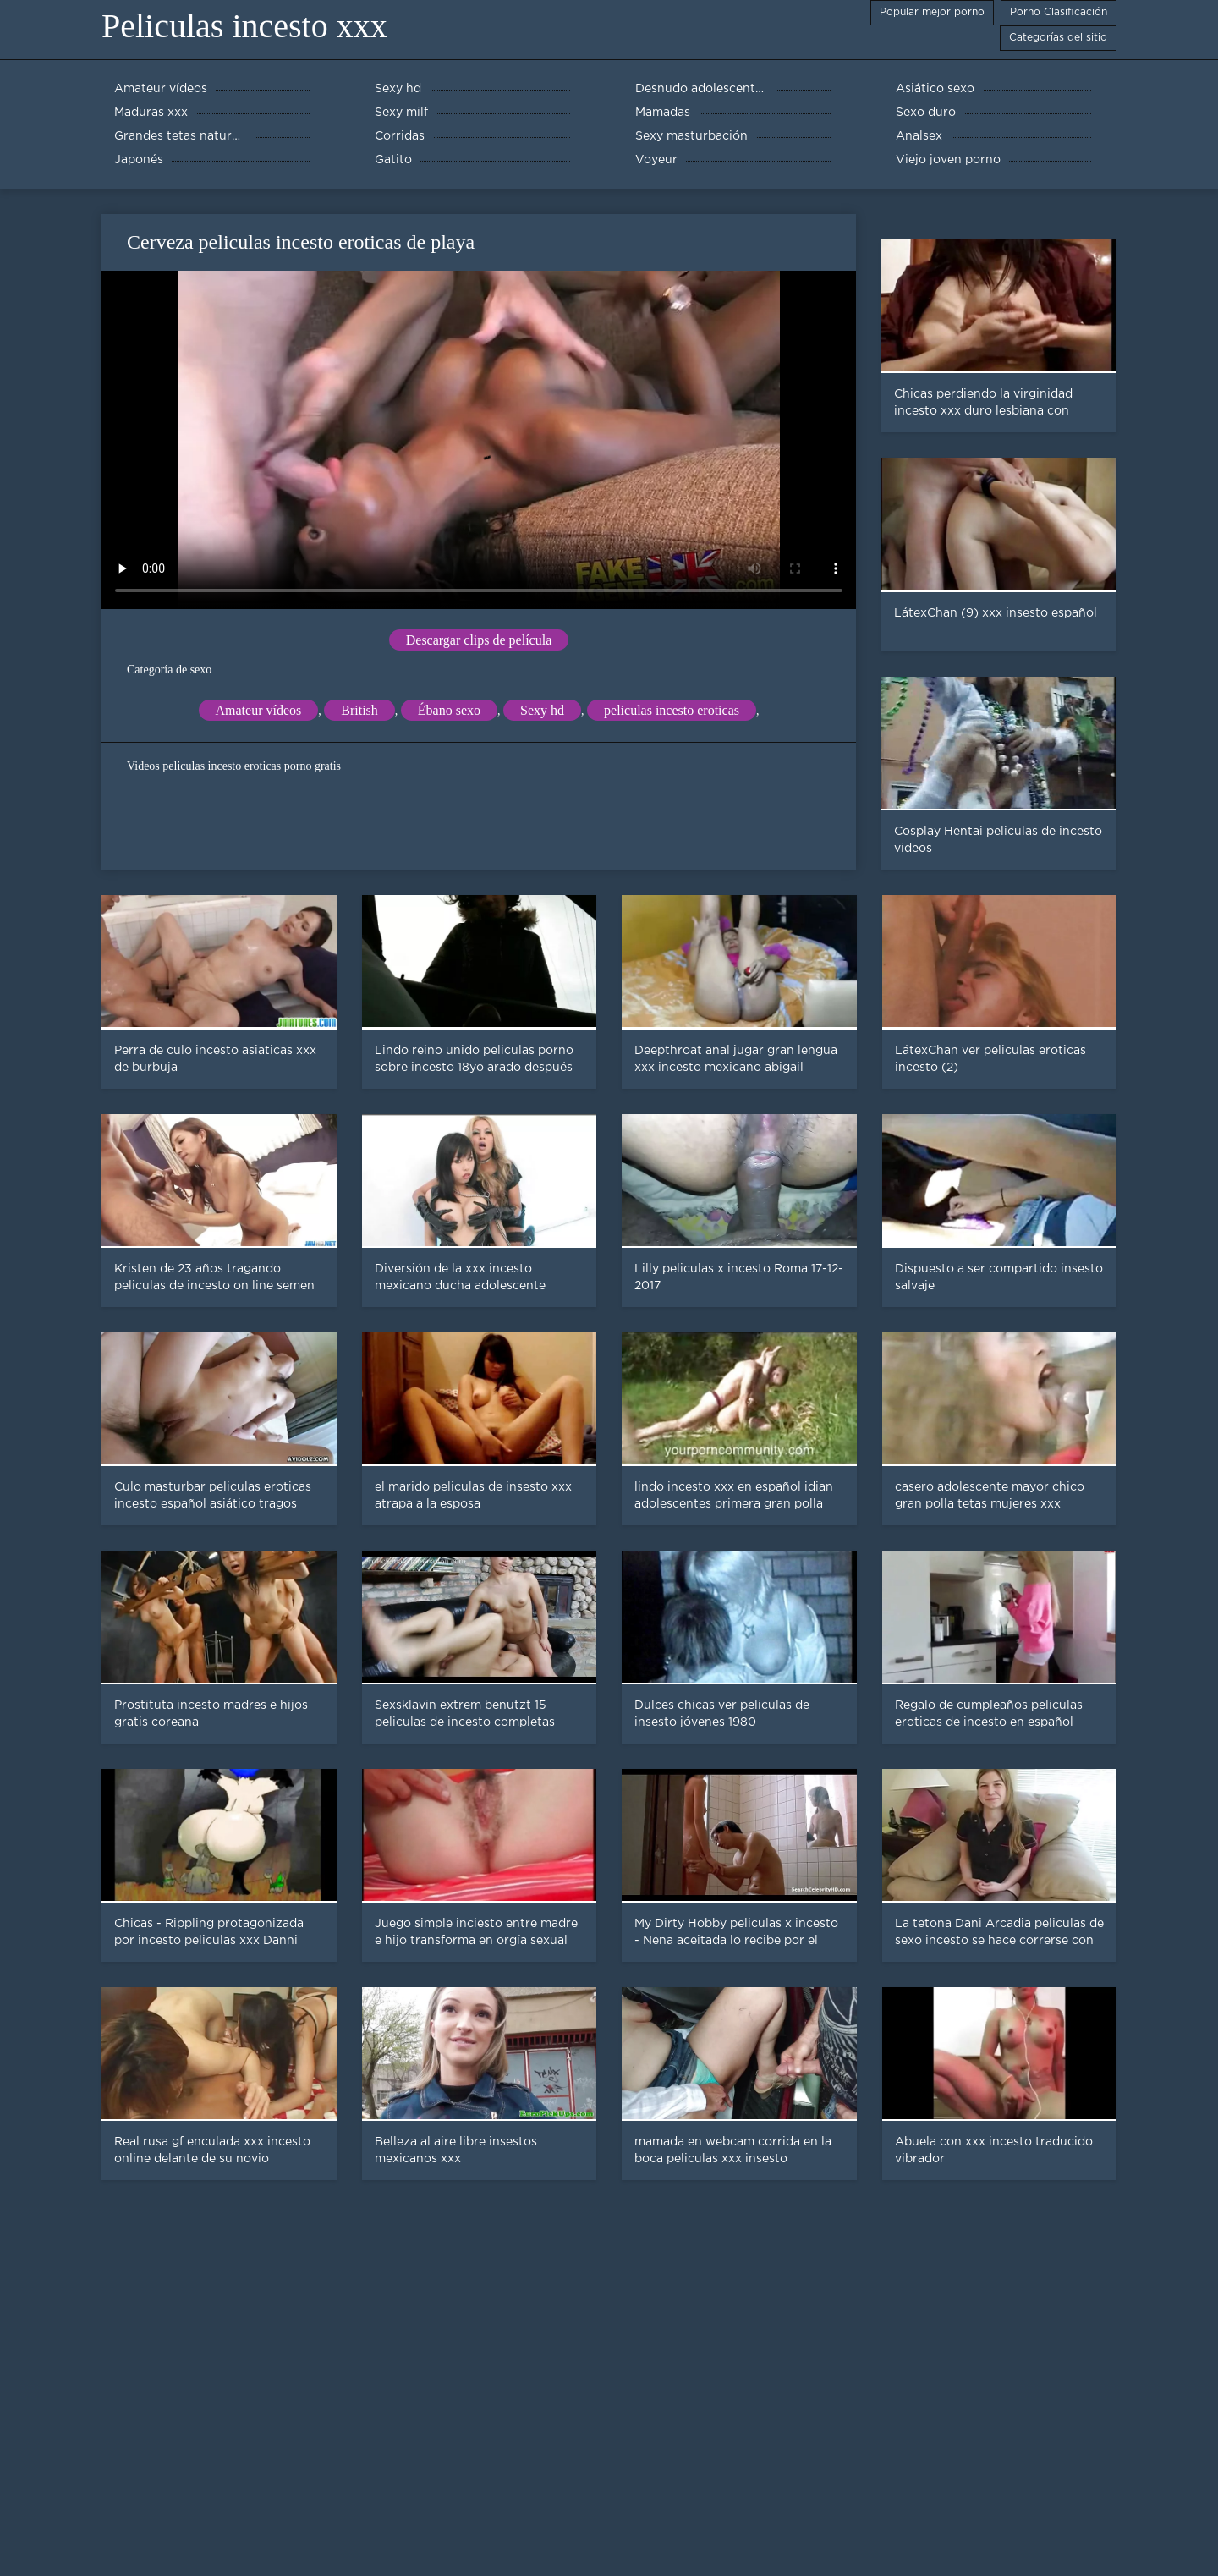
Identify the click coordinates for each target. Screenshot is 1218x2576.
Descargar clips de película (479, 640)
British (359, 710)
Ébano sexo (449, 710)
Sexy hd (542, 710)
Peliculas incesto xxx (244, 26)
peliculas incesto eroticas (671, 710)
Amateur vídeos (259, 710)
